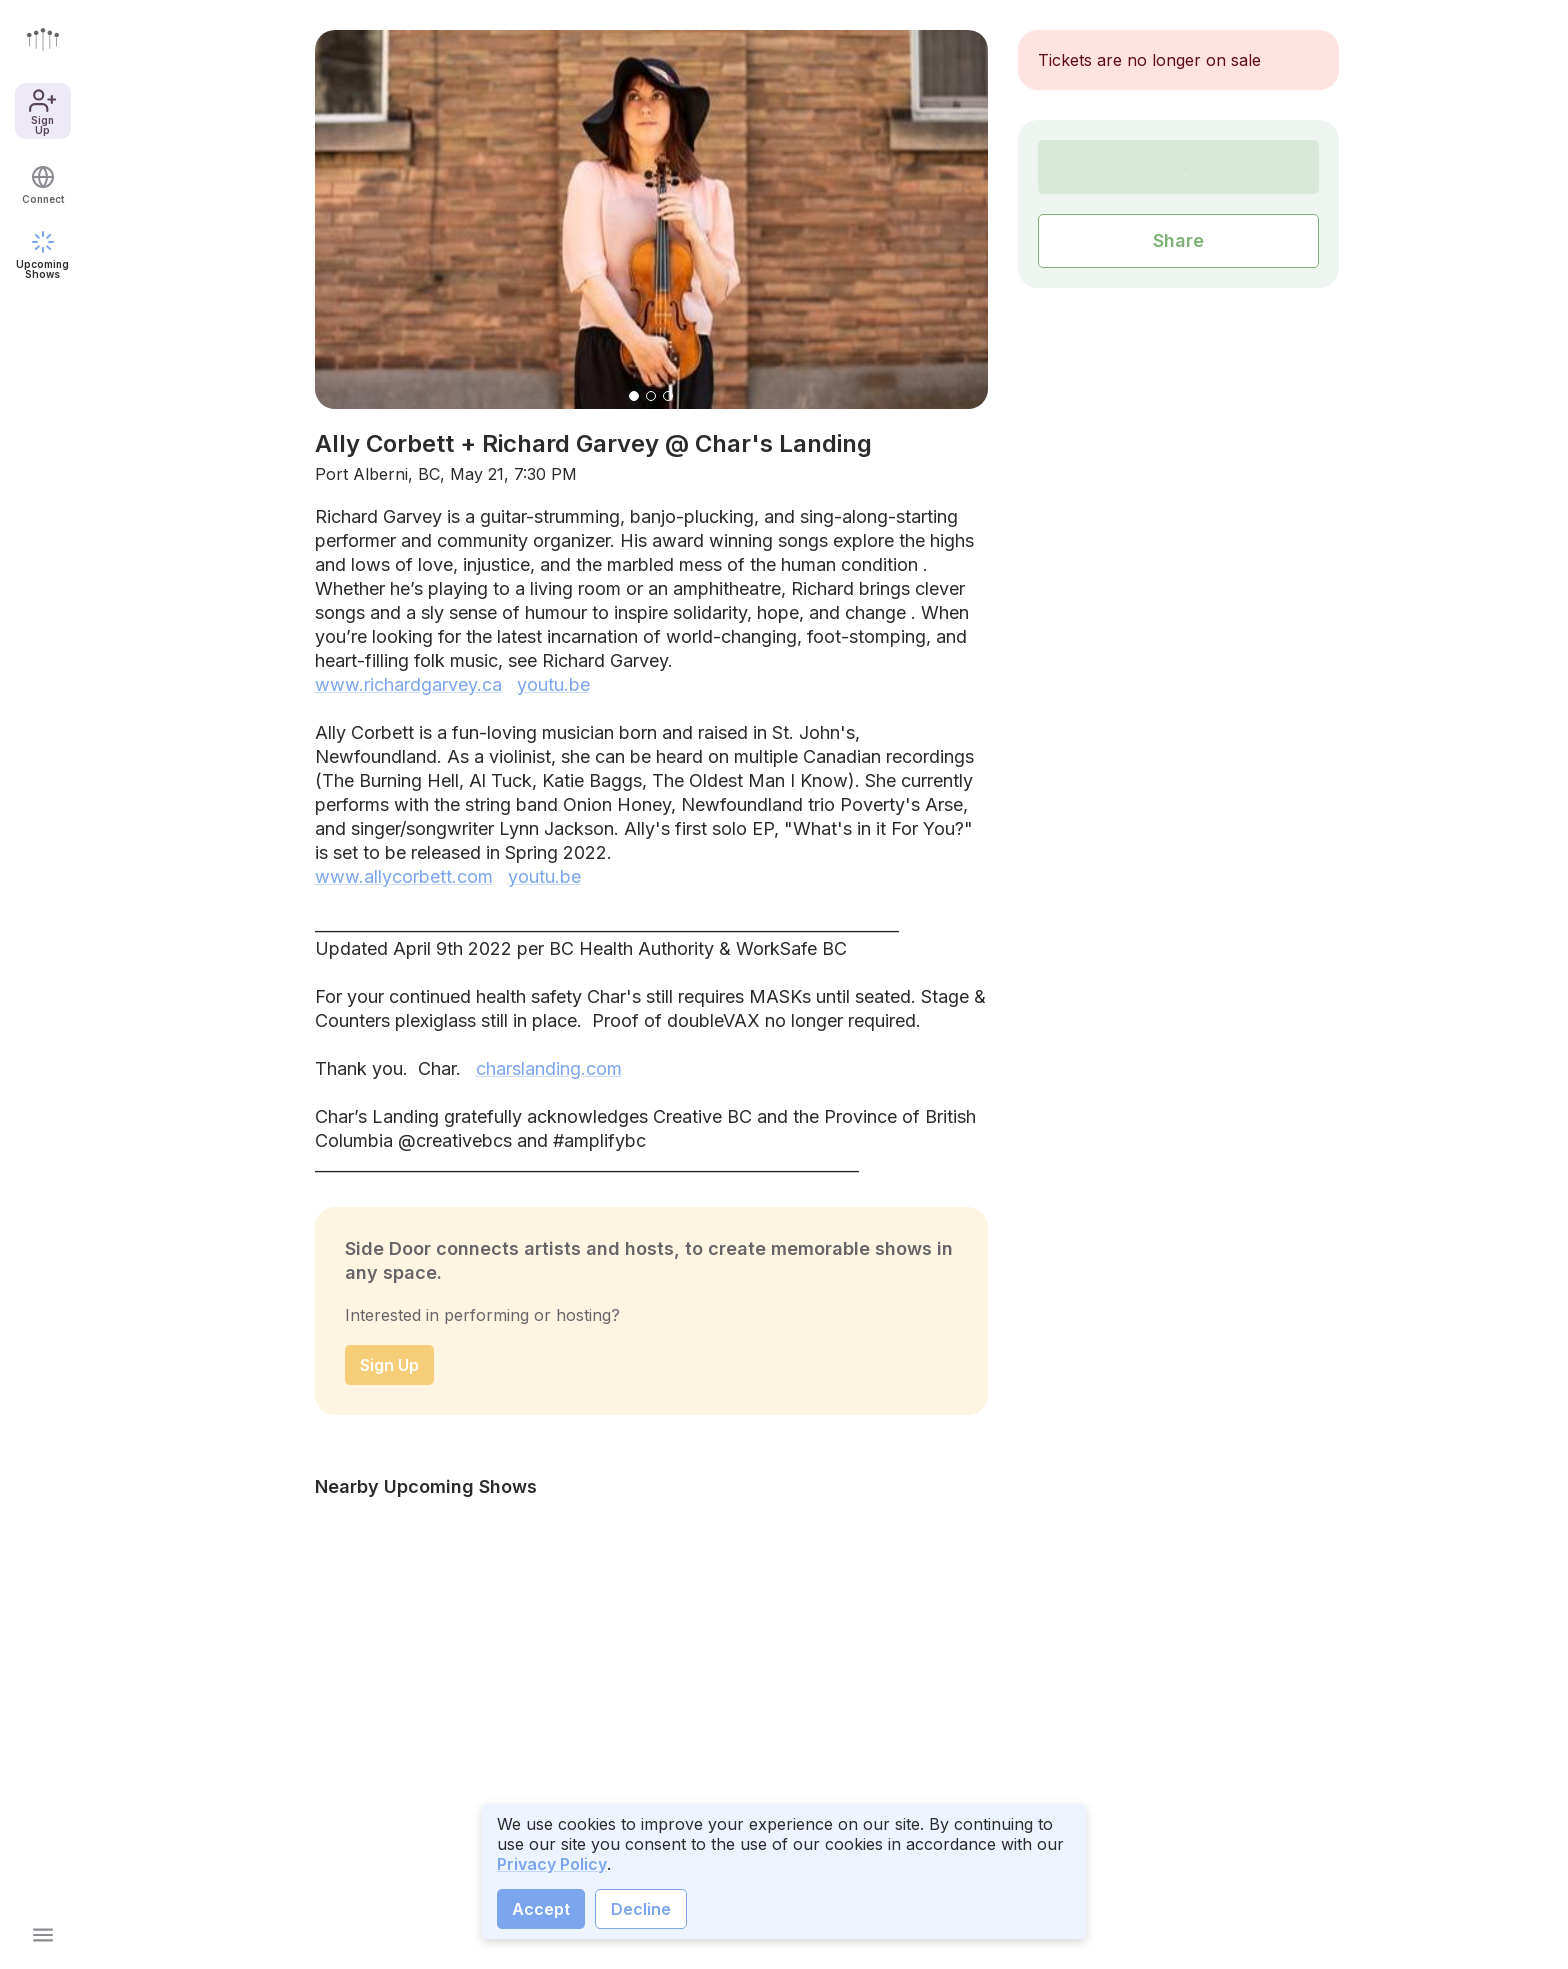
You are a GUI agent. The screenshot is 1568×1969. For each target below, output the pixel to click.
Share (1178, 240)
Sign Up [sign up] (389, 1365)
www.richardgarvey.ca (408, 684)
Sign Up (42, 111)
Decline (641, 1909)
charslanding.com (549, 1068)
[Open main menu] (43, 1935)
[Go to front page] (43, 39)
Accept (541, 1909)
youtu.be (553, 684)
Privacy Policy (552, 1864)
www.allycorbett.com (404, 876)
